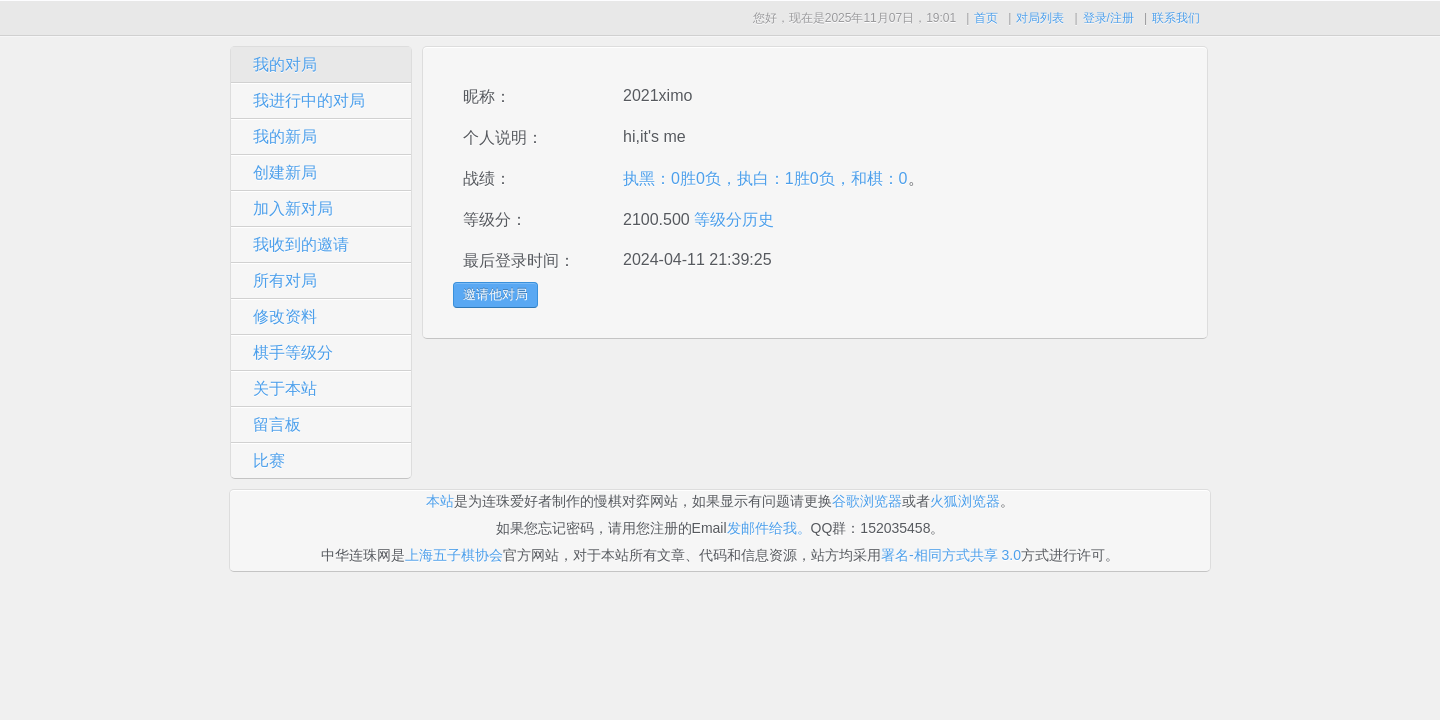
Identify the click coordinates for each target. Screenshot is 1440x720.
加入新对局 (293, 208)
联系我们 (1176, 18)
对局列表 (1040, 18)
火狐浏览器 (965, 501)
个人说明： (503, 137)
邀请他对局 (495, 294)
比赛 (269, 460)
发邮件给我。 (769, 528)
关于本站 (285, 388)
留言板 (277, 424)
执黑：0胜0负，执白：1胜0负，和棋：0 (765, 178)
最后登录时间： (519, 260)
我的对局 (285, 64)
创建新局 (285, 172)
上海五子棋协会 (454, 555)
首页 (986, 18)
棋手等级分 (293, 352)
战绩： (487, 178)
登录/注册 (1108, 18)
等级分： (495, 219)
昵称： (487, 96)
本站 (440, 501)
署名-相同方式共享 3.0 (951, 555)
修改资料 (285, 316)
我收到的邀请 (301, 244)
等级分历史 (732, 219)
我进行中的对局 (309, 100)
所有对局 (285, 280)
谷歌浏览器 (867, 501)
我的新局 (285, 136)
